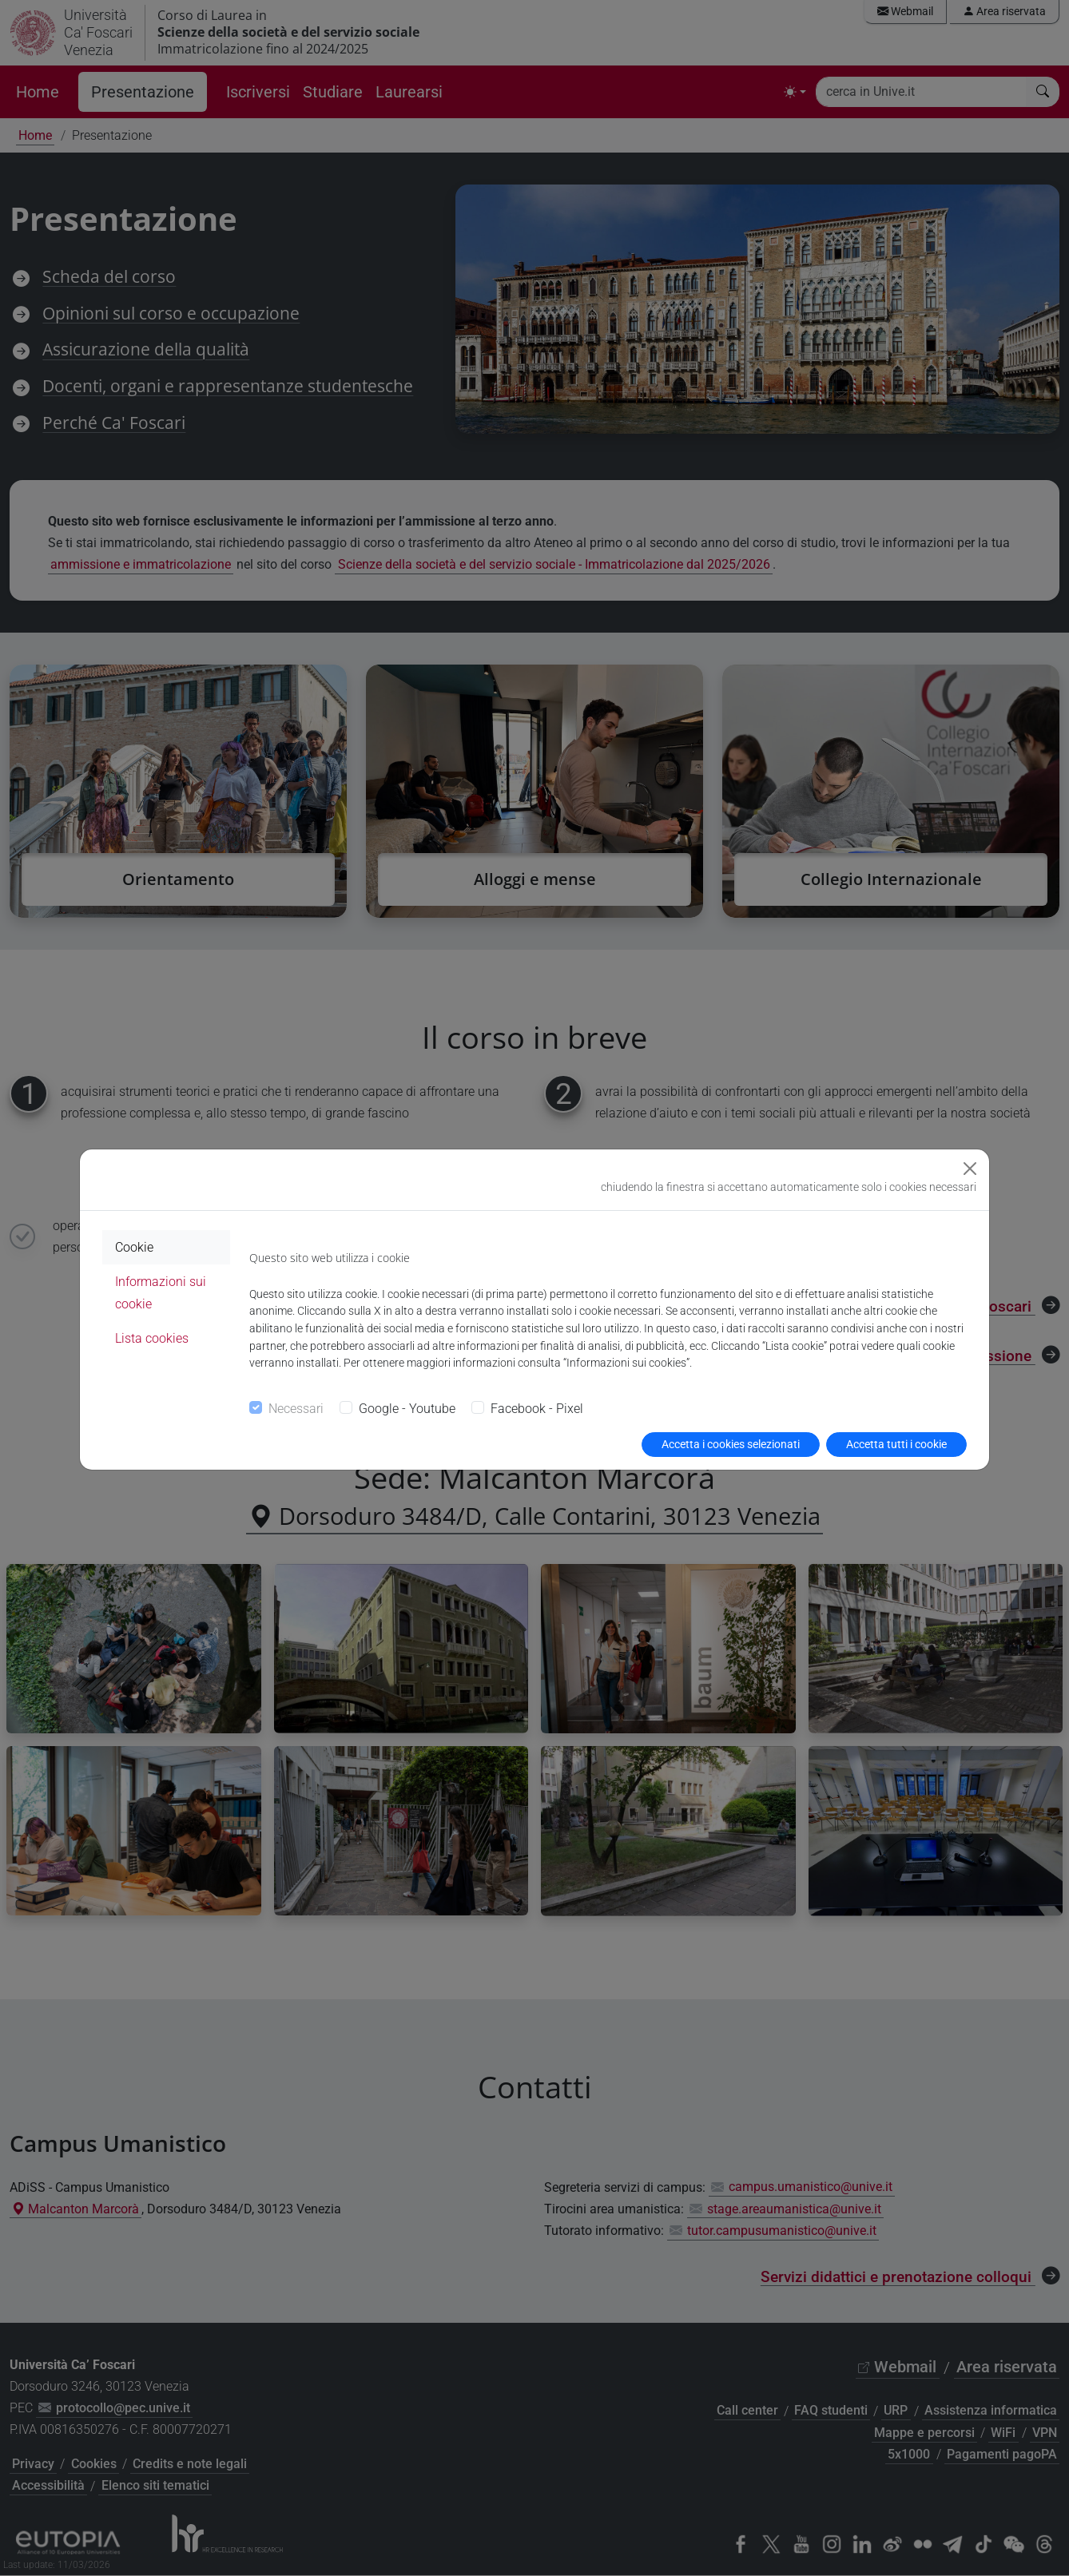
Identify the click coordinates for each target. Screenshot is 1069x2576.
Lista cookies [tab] (152, 1338)
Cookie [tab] (134, 1247)
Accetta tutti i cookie (896, 1444)
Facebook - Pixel (537, 1408)
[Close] (970, 1168)
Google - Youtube (407, 1408)
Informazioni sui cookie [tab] (160, 1292)
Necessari (296, 1408)
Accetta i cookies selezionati (731, 1444)
